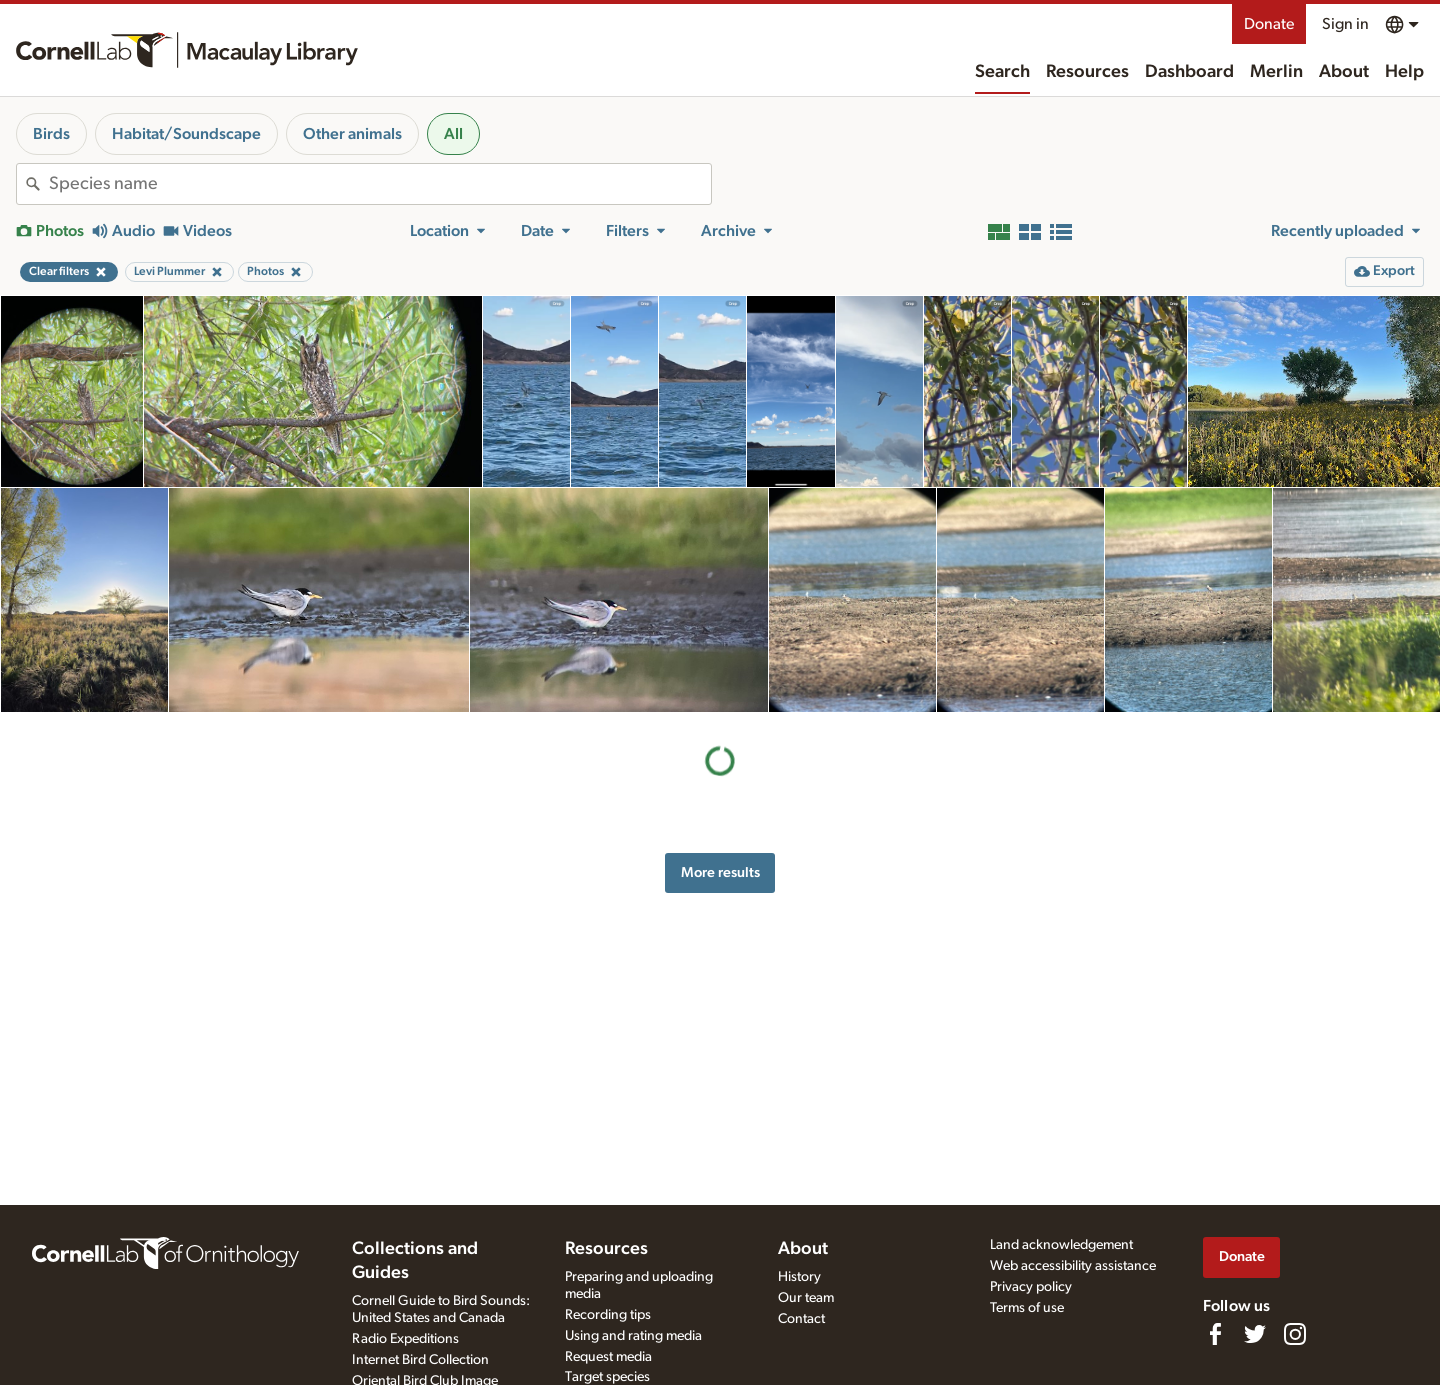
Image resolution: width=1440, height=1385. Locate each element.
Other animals (352, 134)
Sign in (1345, 24)
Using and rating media (633, 1336)
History (799, 1277)
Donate (1269, 24)
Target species (607, 1377)
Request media (608, 1357)
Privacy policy (1031, 1287)
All (453, 134)
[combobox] (380, 184)
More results (720, 872)
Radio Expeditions (405, 1339)
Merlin (1276, 72)
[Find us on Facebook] (1215, 1334)
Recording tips (608, 1315)
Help (1404, 72)
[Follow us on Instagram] (1295, 1334)
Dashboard (1189, 72)
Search (1002, 72)
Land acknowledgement (1061, 1245)
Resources (1087, 72)
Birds (51, 134)
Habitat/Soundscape (186, 134)
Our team (806, 1298)
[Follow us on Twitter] (1255, 1334)
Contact (801, 1319)
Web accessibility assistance (1073, 1266)
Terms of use (1027, 1308)
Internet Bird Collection (420, 1360)
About (1344, 72)
